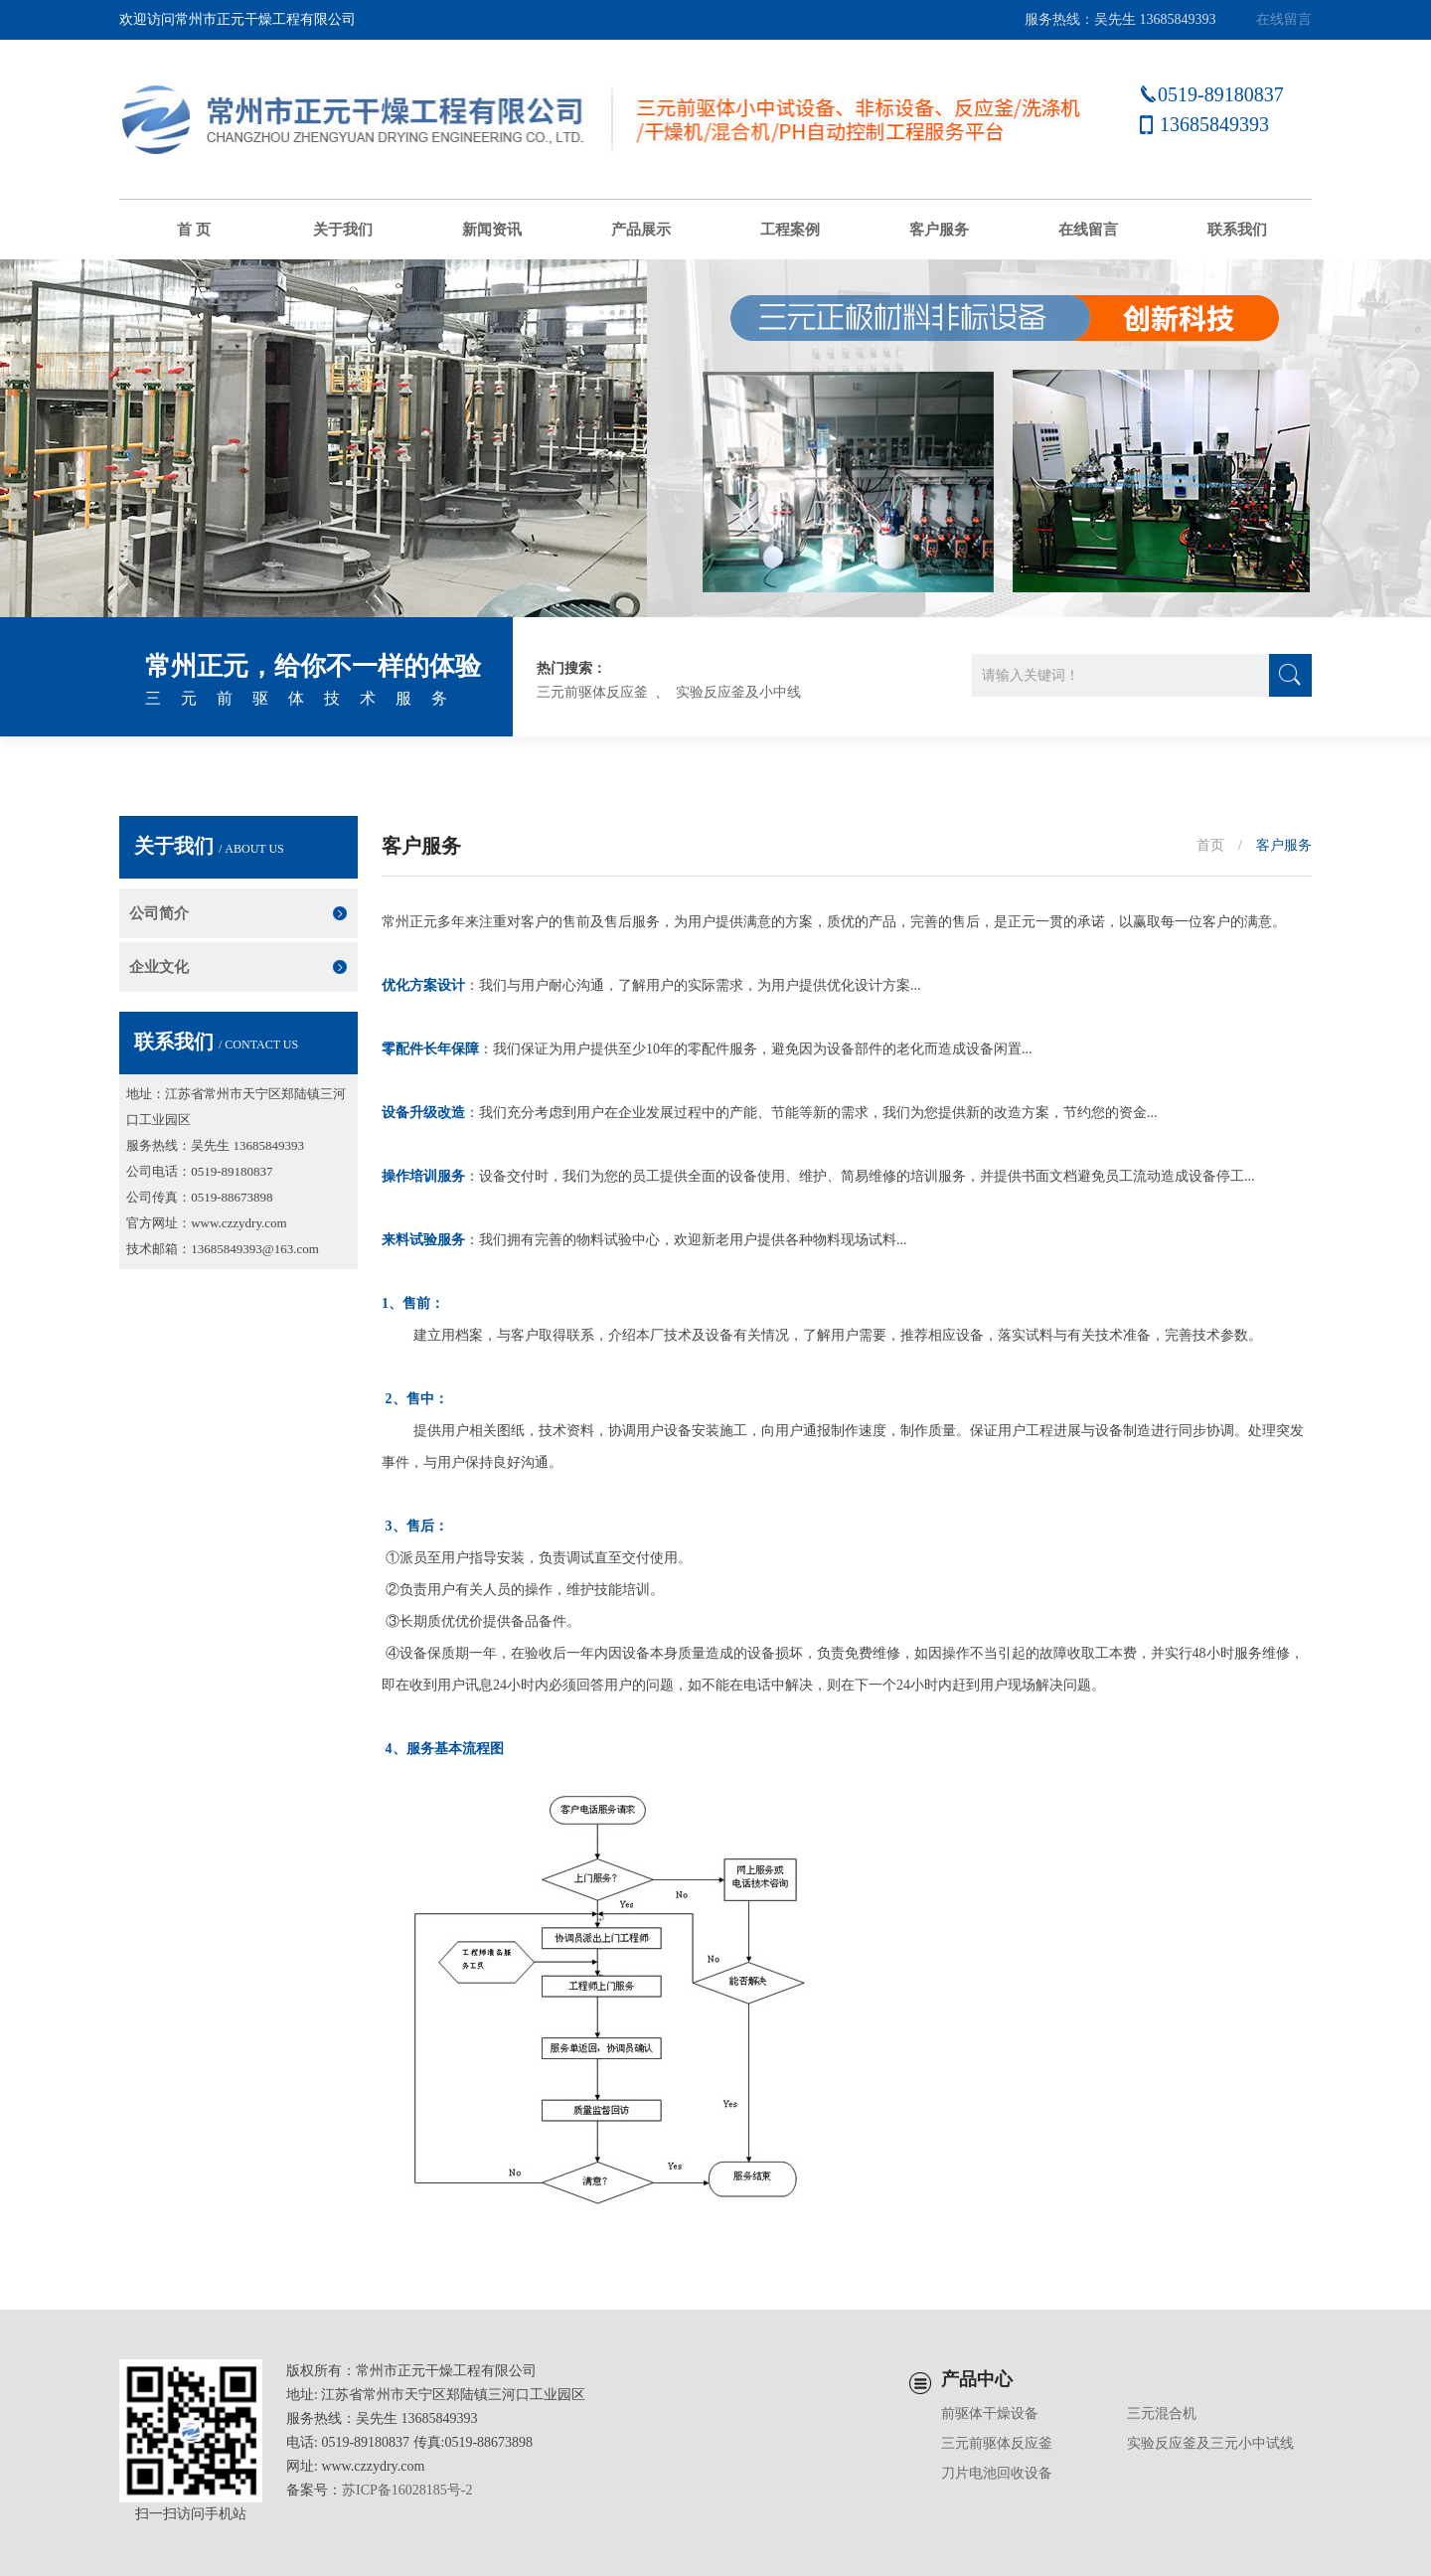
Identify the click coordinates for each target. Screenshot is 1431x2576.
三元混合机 (1161, 2413)
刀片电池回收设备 (996, 2473)
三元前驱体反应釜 (592, 692)
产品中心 (977, 2379)
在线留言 (1284, 19)
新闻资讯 (492, 230)
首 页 (194, 230)
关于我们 (343, 230)
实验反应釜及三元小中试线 (1210, 2443)
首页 (1210, 845)
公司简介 (159, 913)
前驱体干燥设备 (989, 2413)
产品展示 (641, 230)
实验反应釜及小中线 (738, 692)
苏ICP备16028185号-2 (407, 2490)
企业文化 (159, 967)
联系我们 (1237, 230)
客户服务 (939, 230)
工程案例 (790, 230)
